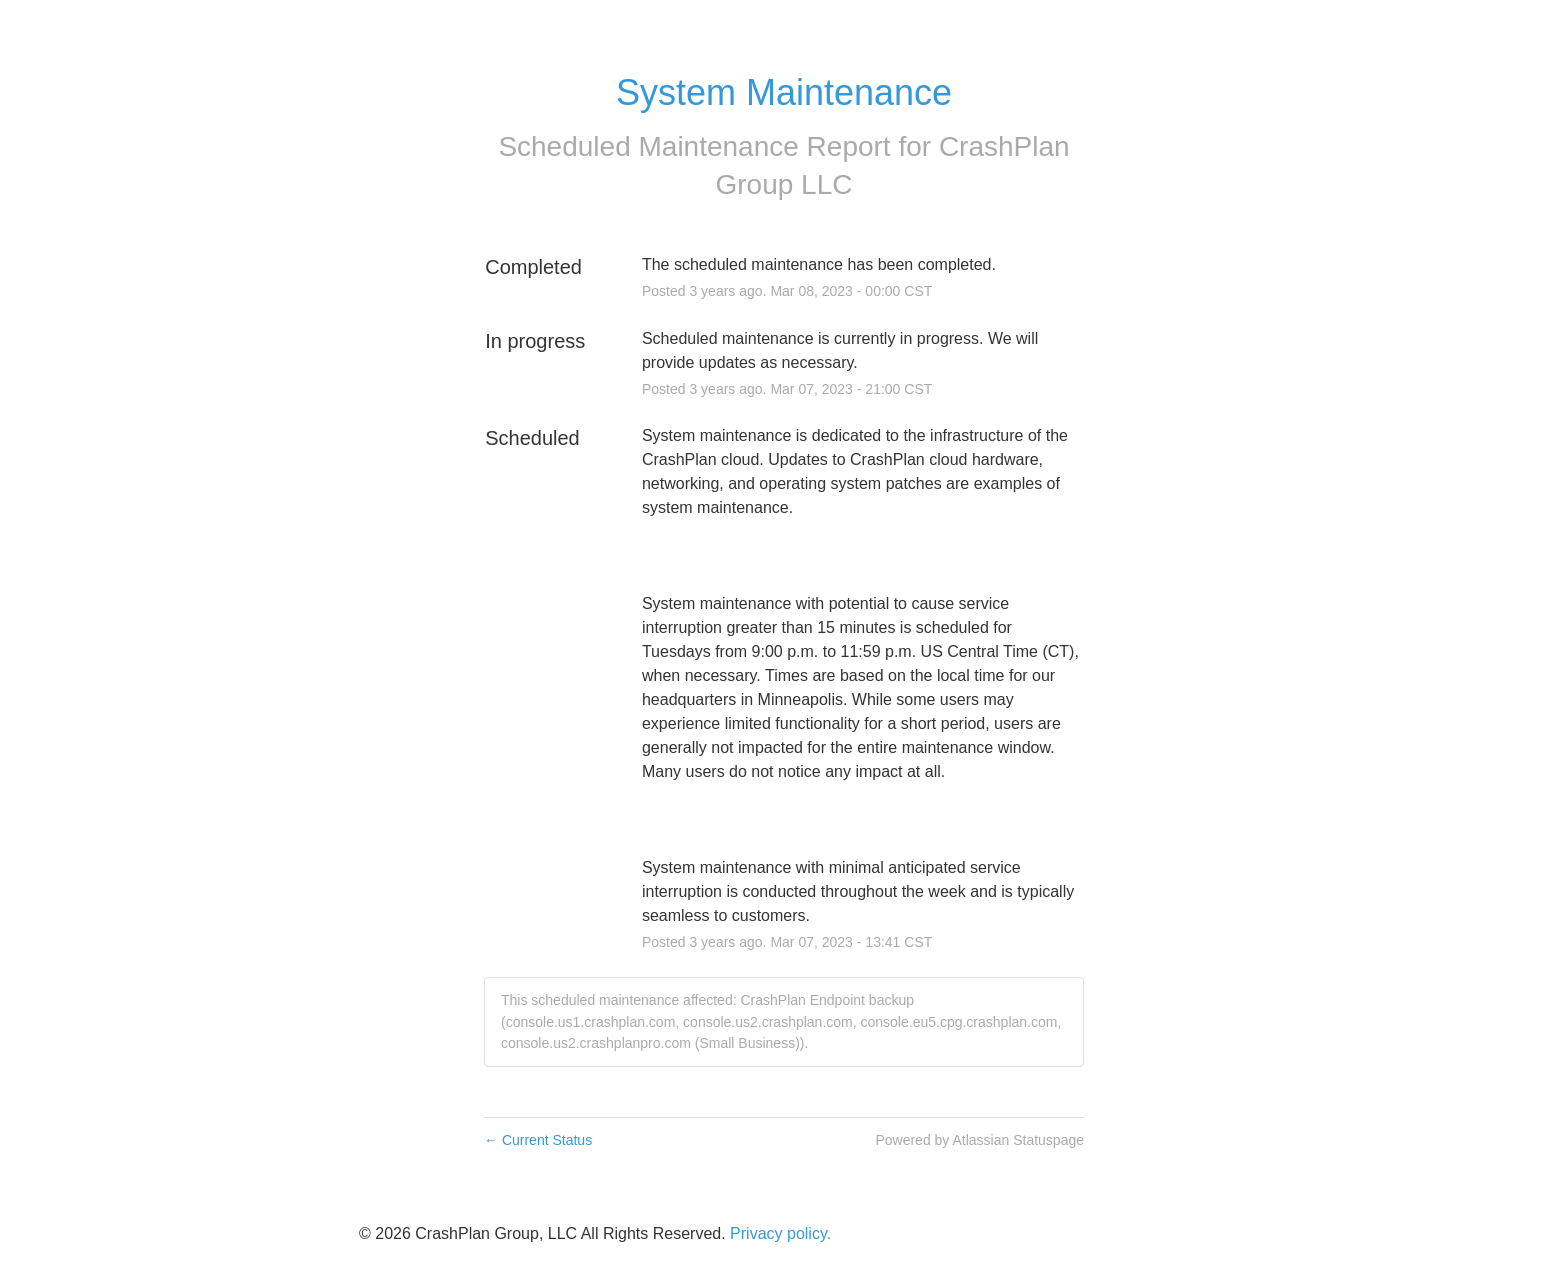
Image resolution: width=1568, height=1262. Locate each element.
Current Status (538, 1140)
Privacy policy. (780, 1233)
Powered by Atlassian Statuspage (979, 1140)
